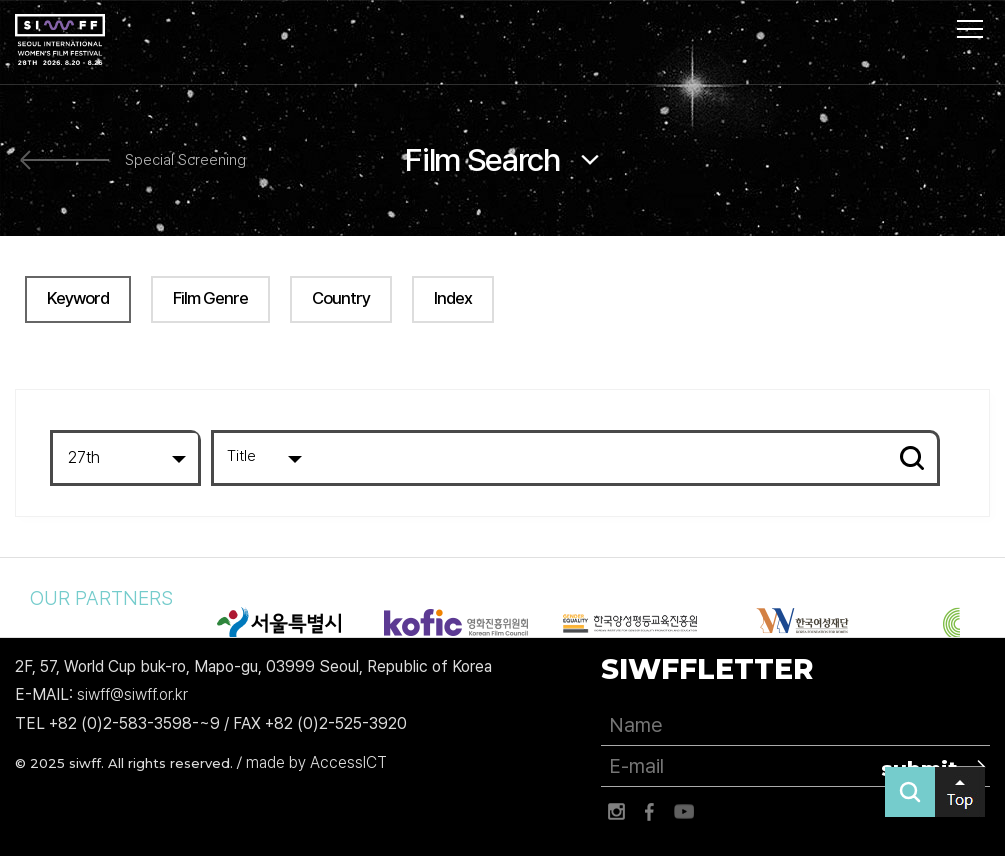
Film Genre (210, 299)
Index (453, 299)
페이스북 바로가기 (650, 812)
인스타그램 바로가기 (616, 812)
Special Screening (185, 161)
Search (912, 458)
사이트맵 (970, 29)
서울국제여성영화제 (60, 40)
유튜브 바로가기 (684, 812)
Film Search (482, 160)
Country (341, 299)
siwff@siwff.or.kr (132, 695)
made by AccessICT (316, 762)
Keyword (78, 299)
